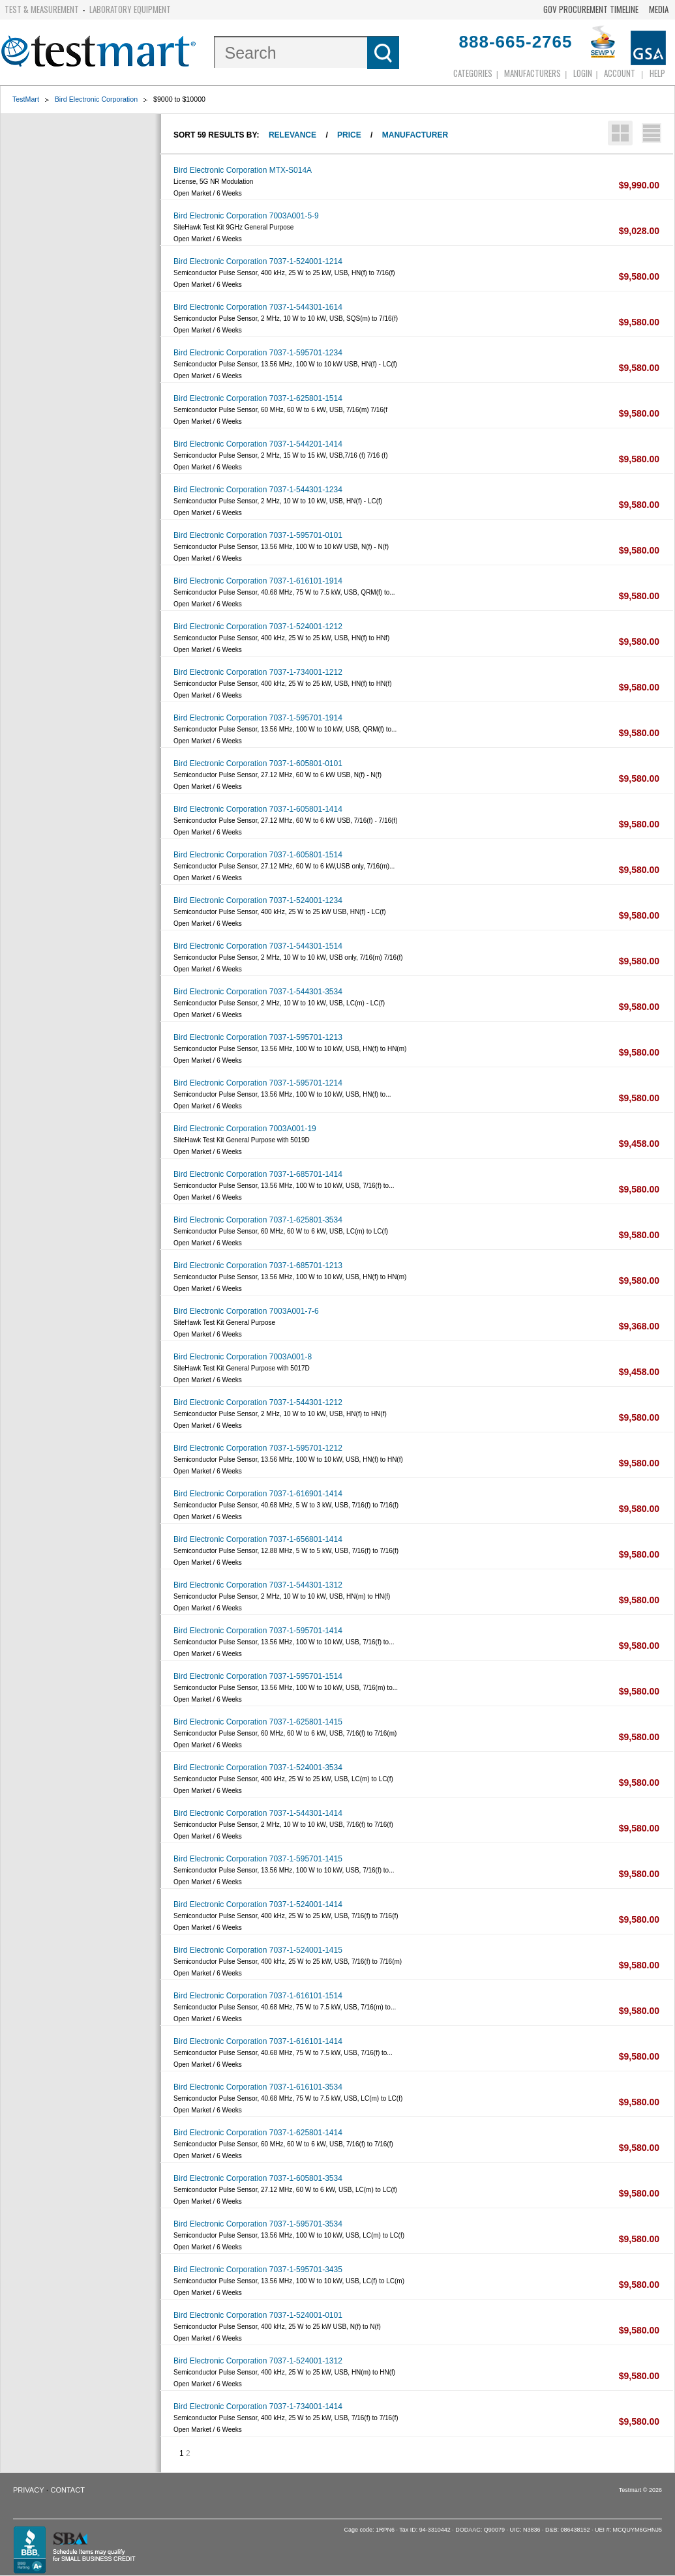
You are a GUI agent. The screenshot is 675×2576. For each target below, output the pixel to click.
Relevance (292, 135)
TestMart (25, 99)
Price (349, 135)
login (582, 73)
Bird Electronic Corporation (96, 99)
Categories (472, 73)
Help (657, 73)
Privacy (28, 2490)
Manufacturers (532, 73)
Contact (68, 2490)
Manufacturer (415, 135)
